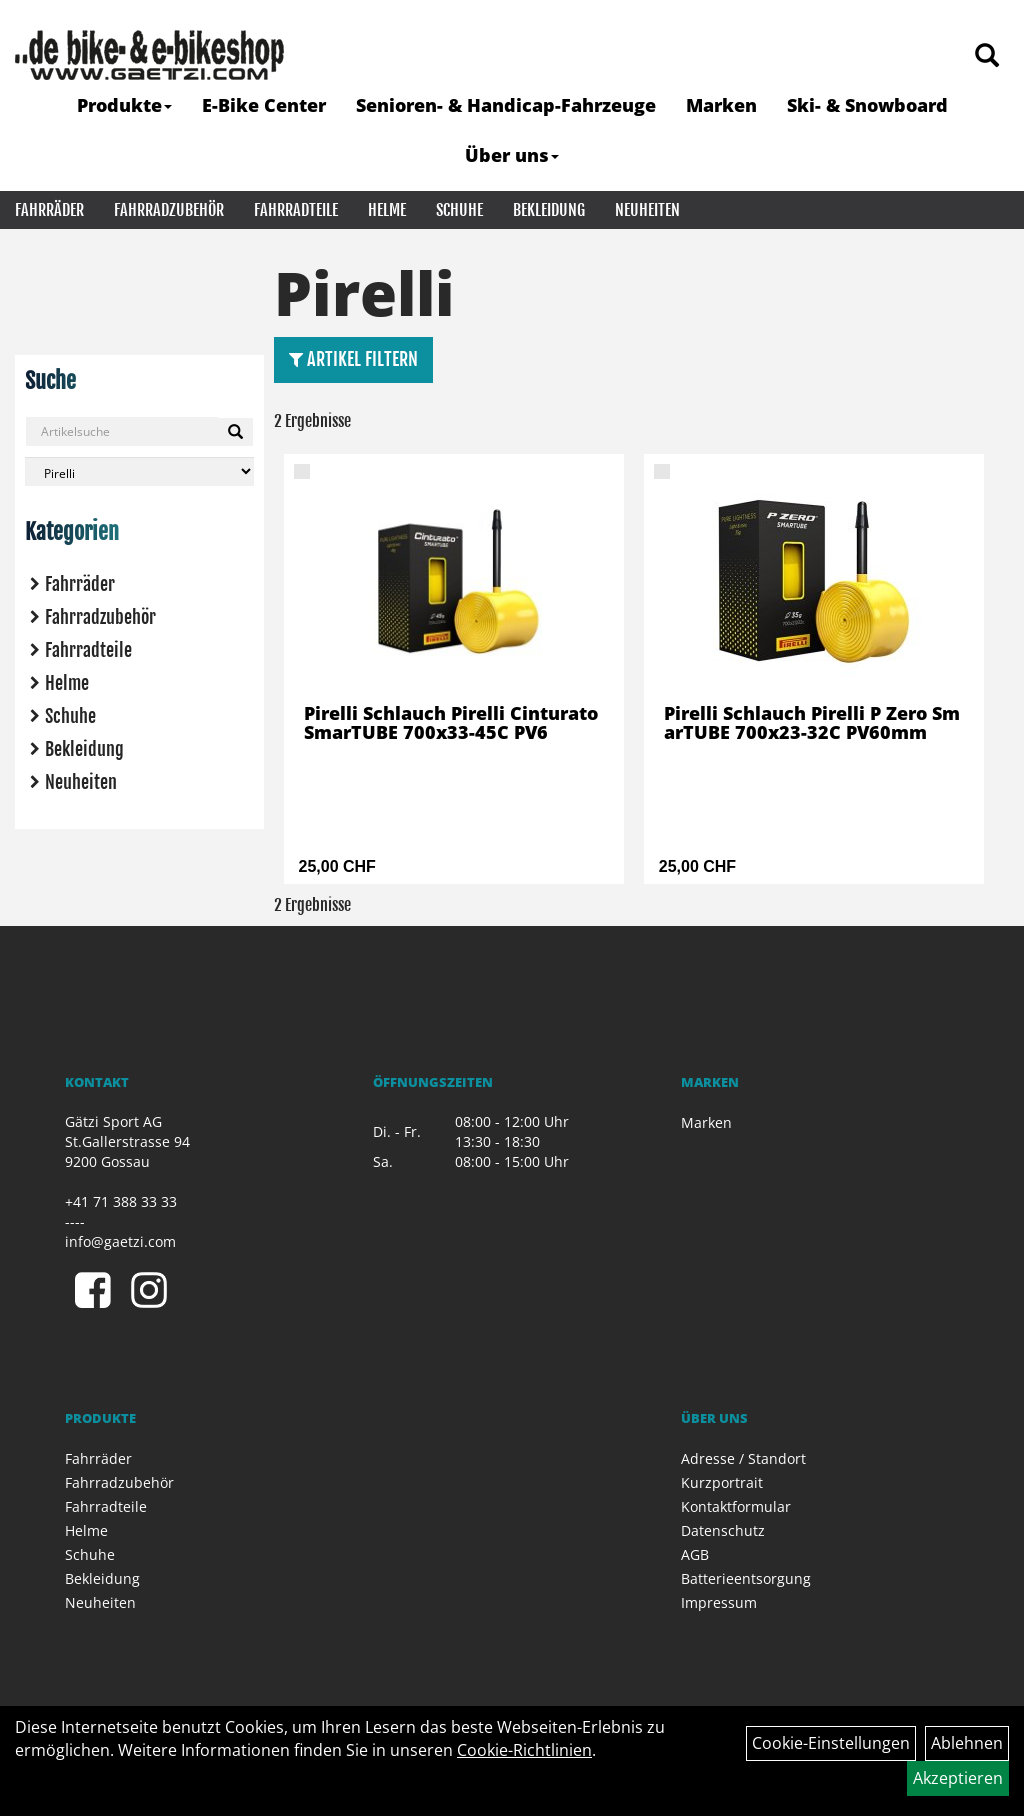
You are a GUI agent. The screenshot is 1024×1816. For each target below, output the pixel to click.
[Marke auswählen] (139, 471)
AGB (695, 1554)
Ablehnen (967, 1743)
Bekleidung (549, 210)
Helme (387, 210)
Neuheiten (647, 210)
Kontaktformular (736, 1506)
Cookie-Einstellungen (831, 1743)
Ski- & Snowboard (867, 105)
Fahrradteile (296, 210)
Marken (721, 105)
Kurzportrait (722, 1482)
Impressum (719, 1602)
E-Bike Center (264, 105)
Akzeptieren (958, 1778)
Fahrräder (49, 210)
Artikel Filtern (353, 359)
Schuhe (459, 210)
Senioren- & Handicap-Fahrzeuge (506, 105)
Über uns (512, 155)
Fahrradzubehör (169, 210)
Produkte (124, 105)
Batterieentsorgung (746, 1578)
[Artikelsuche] (987, 56)
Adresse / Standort (743, 1458)
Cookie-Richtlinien (524, 1750)
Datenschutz (723, 1530)
